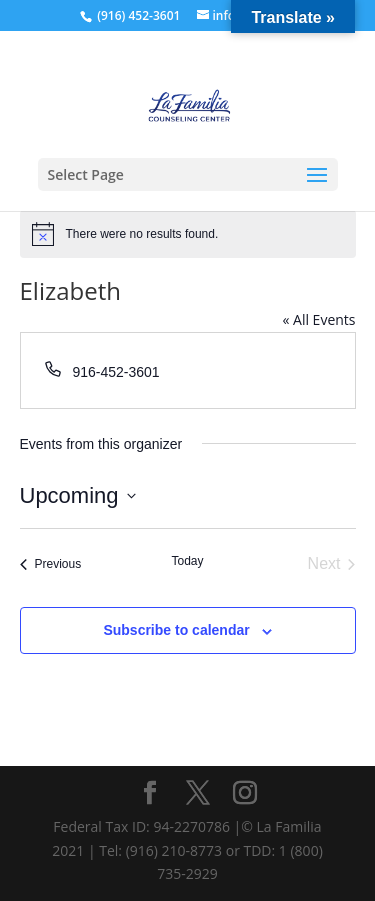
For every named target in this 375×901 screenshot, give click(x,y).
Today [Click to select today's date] (187, 561)
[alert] (188, 234)
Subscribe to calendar (176, 630)
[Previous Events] (51, 564)
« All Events (318, 319)
